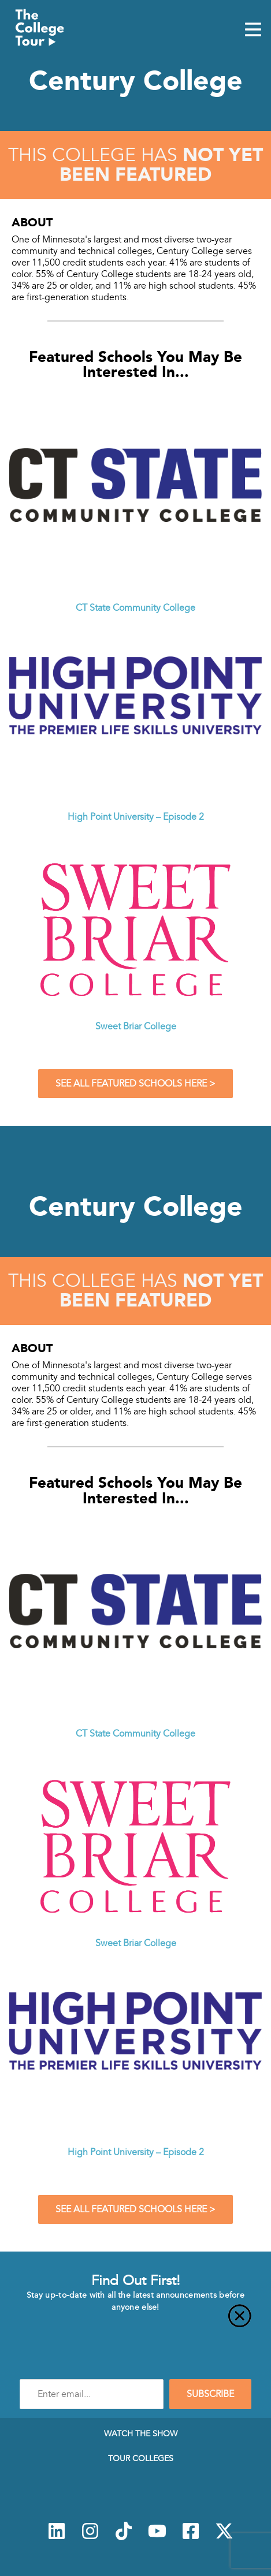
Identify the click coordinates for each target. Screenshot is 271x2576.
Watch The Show (140, 2433)
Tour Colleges (140, 2458)
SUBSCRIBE (210, 2394)
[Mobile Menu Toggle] (253, 31)
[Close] (135, 2322)
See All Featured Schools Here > (135, 1083)
